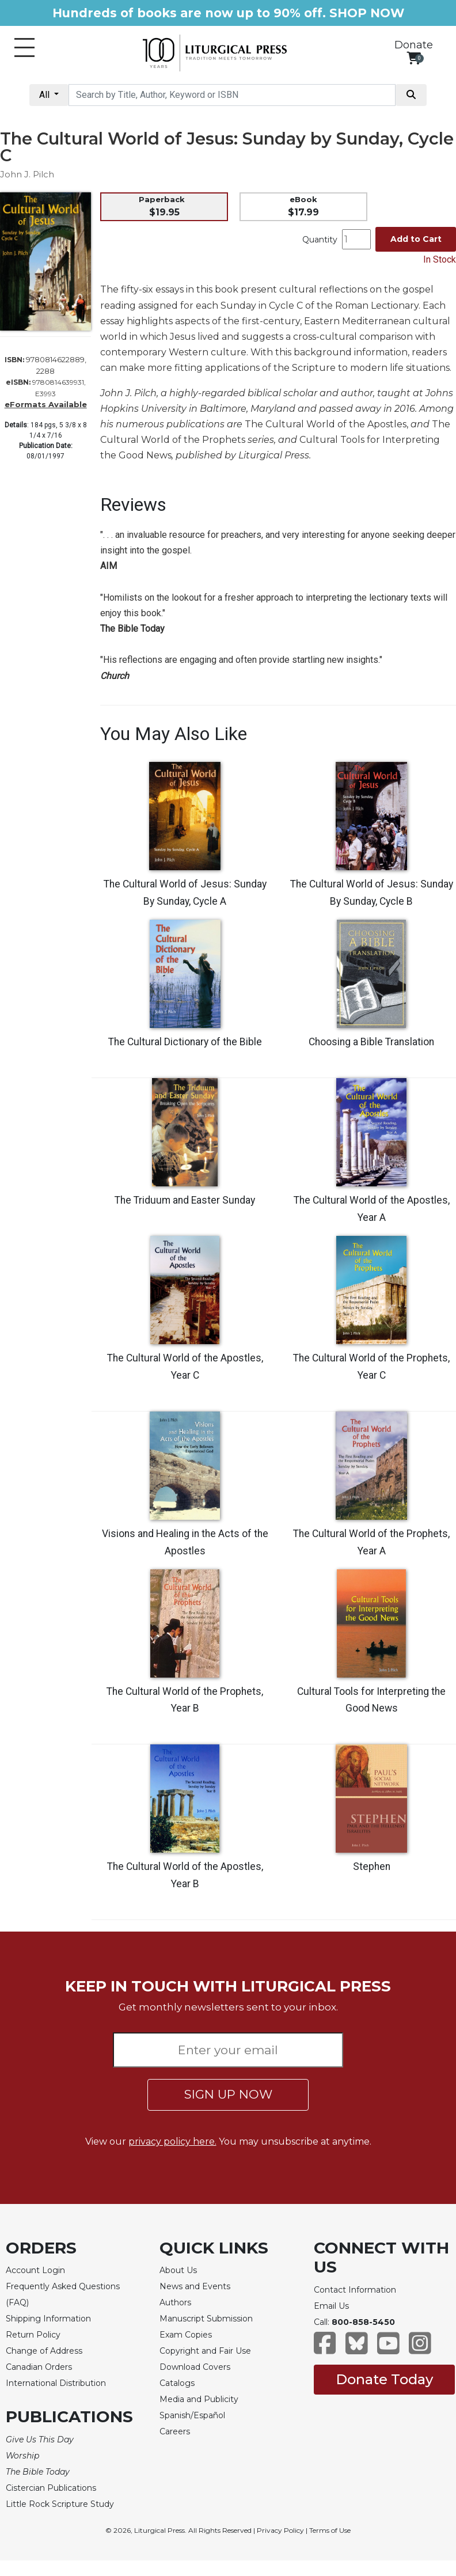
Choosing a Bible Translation (371, 1042)
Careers (174, 2431)
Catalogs (177, 2383)
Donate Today (384, 2379)
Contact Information (355, 2290)
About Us (178, 2270)
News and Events (194, 2286)
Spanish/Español (192, 2415)
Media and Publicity (198, 2399)
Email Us (331, 2306)
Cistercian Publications (51, 2488)
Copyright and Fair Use (205, 2351)
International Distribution (56, 2383)
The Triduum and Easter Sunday (185, 1200)
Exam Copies (185, 2335)
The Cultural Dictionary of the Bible (185, 1042)
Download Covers (194, 2367)
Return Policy (33, 2335)
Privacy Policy (280, 2530)
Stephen (371, 1866)
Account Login (35, 2270)
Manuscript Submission (206, 2318)
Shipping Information (48, 2318)
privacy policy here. (172, 2141)
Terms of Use (330, 2530)
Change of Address (44, 2351)
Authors (175, 2302)
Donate (413, 45)
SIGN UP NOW (228, 2094)
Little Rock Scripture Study (60, 2504)
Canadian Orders (39, 2367)
